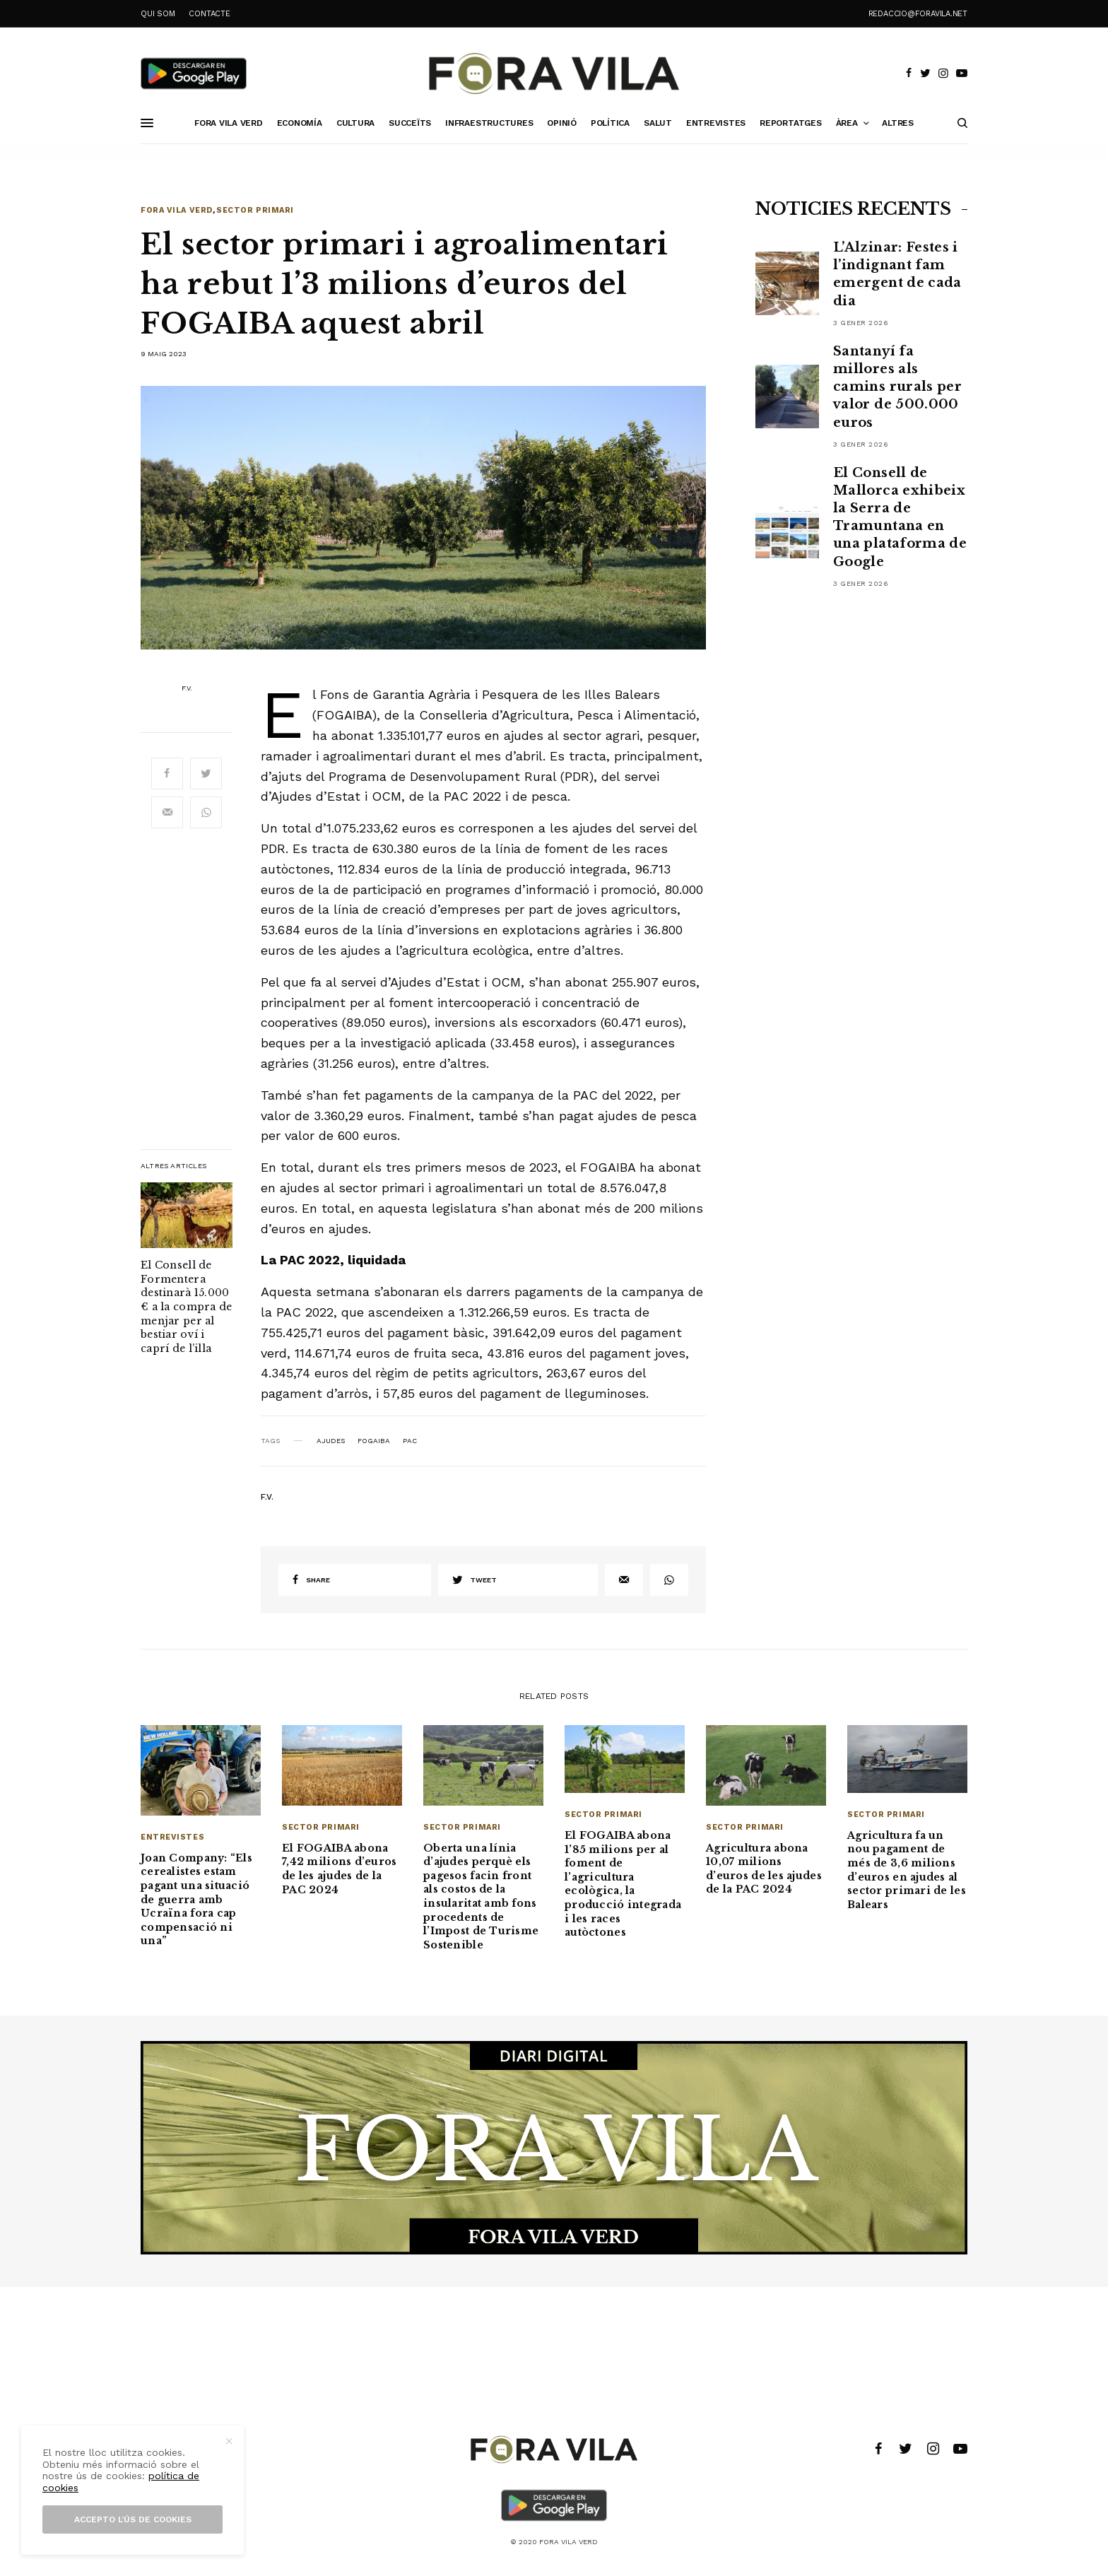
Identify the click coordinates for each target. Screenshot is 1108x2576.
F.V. (187, 688)
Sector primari (255, 210)
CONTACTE (209, 13)
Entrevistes (172, 1837)
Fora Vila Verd (177, 210)
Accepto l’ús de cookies (132, 2519)
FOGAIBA (374, 1441)
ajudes (331, 1441)
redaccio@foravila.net (917, 13)
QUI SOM (158, 13)
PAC (410, 1441)
